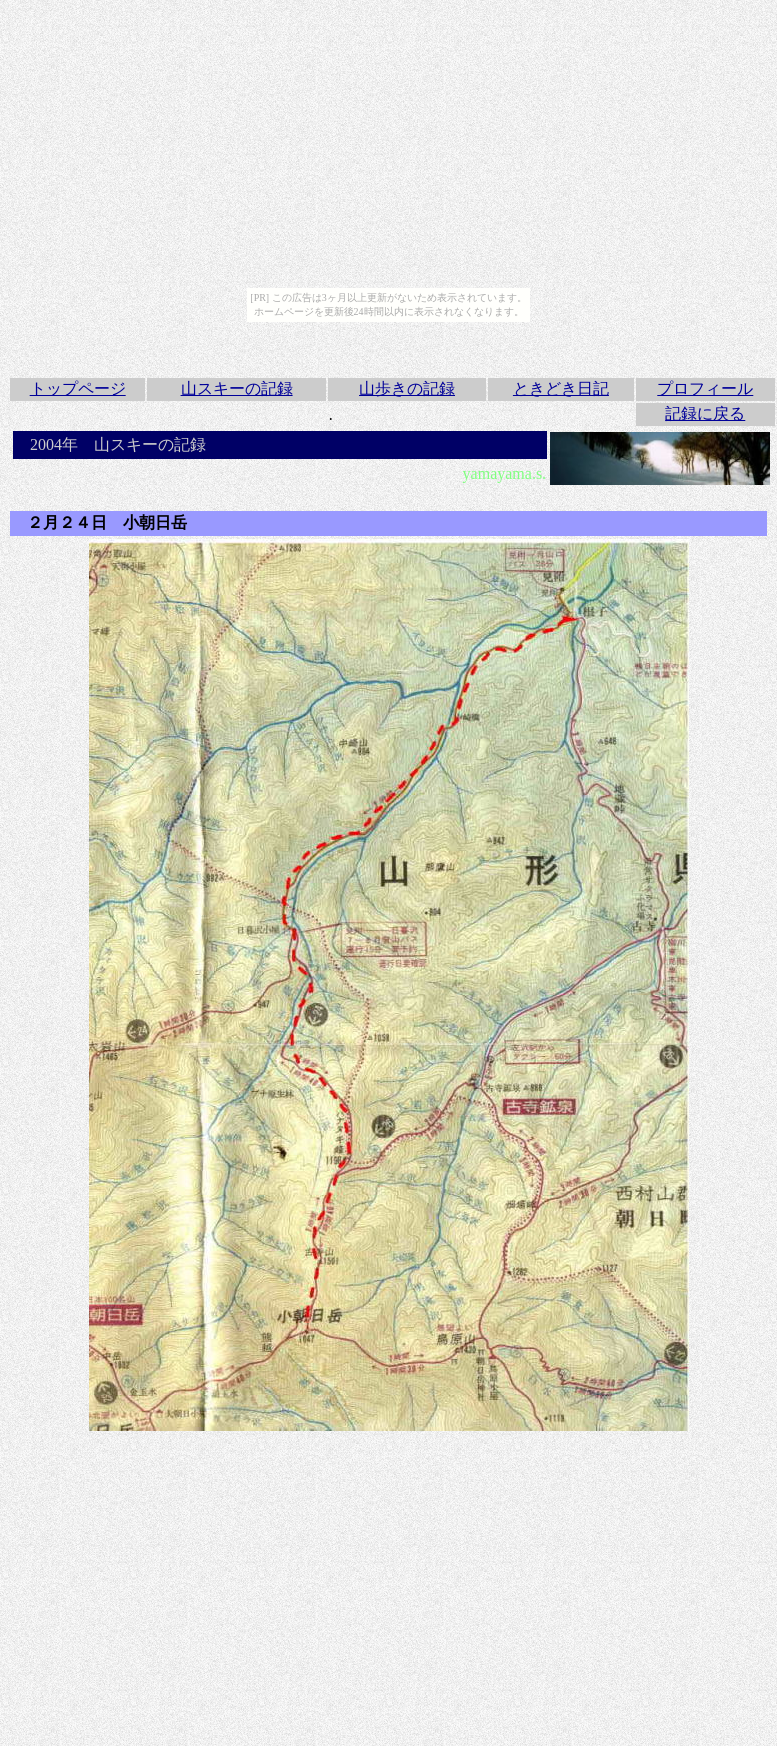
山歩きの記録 (407, 388)
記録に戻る (705, 413)
